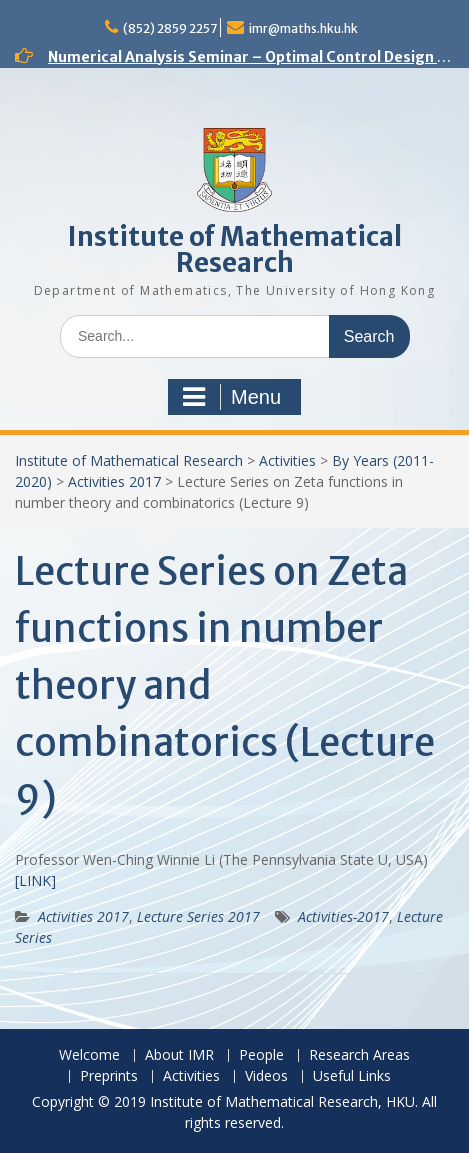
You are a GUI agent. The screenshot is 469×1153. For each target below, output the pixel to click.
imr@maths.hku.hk (303, 28)
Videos (266, 1076)
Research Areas (359, 1055)
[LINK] (35, 880)
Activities (287, 460)
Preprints (109, 1076)
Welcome (89, 1055)
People (261, 1055)
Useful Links (352, 1076)
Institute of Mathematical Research (235, 249)
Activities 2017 (114, 481)
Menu (232, 397)
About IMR (179, 1055)
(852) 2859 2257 (170, 28)
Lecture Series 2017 (198, 916)
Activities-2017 (343, 916)
